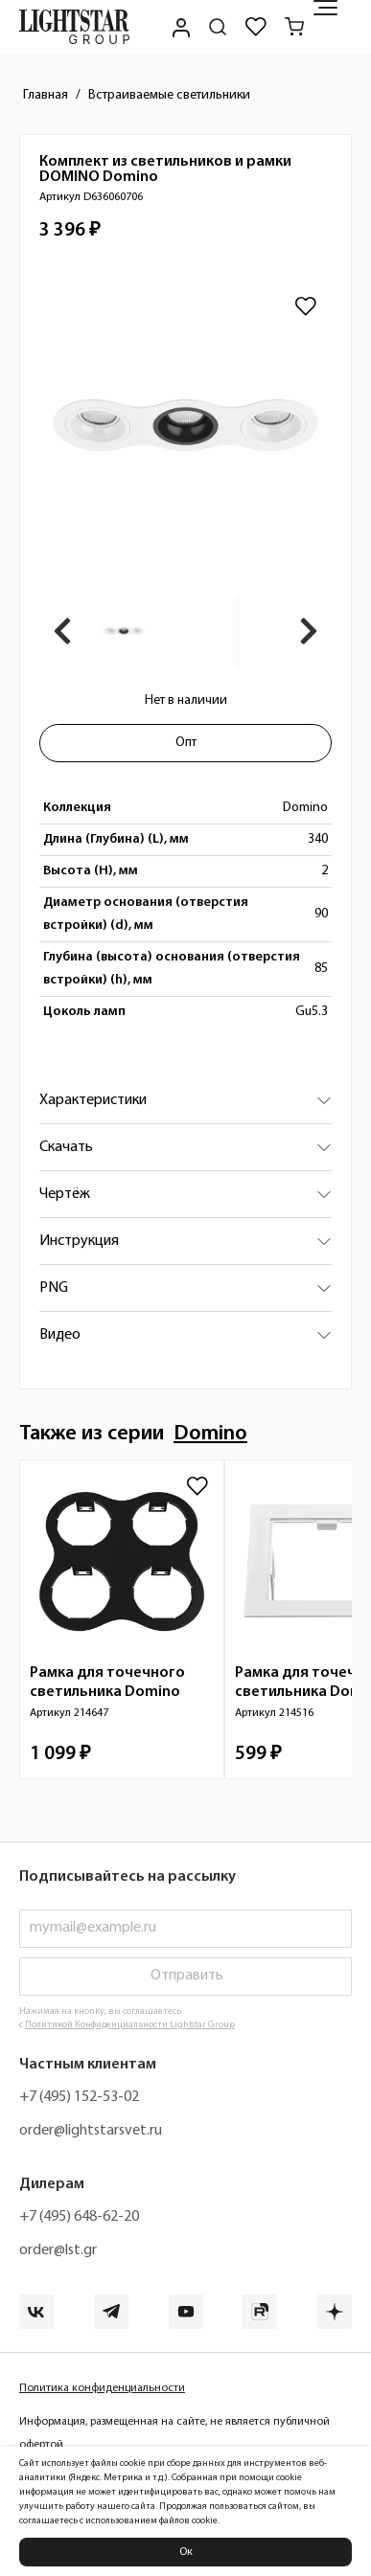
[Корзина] (294, 27)
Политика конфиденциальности (102, 2388)
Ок (186, 2552)
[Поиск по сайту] (217, 27)
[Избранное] (256, 27)
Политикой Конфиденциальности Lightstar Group (130, 2025)
